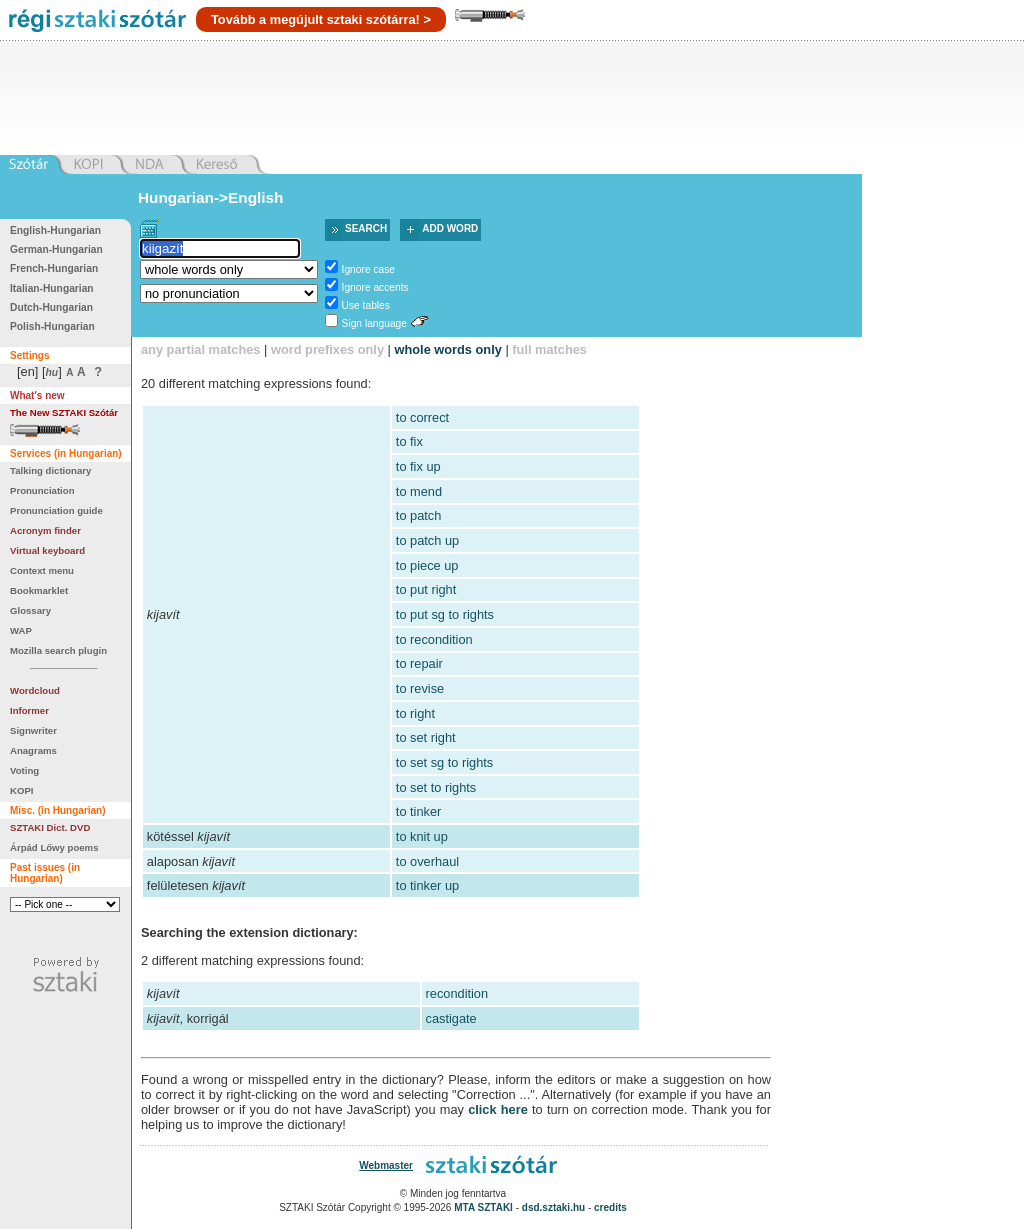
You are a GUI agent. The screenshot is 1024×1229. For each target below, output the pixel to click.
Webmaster (386, 1165)
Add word (450, 228)
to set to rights (436, 787)
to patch (419, 515)
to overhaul (427, 861)
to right (415, 713)
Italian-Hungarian (52, 288)
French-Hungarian (54, 268)
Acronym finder (45, 530)
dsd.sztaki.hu (553, 1207)
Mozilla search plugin (58, 650)
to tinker (419, 811)
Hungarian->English (211, 197)
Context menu (42, 570)
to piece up (427, 565)
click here (498, 1109)
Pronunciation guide (56, 510)
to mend (419, 491)
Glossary (30, 610)
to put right (426, 589)
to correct (422, 417)
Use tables (366, 305)
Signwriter (33, 730)
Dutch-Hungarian (51, 307)
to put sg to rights (445, 614)
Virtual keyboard (47, 550)
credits (610, 1207)
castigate (451, 1018)
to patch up (427, 540)
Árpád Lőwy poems (54, 847)
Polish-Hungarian (52, 326)
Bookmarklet (39, 590)
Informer (29, 710)
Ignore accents (375, 287)
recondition (457, 993)
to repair (419, 663)
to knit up (422, 836)
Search (366, 228)
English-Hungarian (55, 230)
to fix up (418, 466)
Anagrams (33, 750)
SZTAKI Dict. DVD (50, 827)
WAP (21, 630)
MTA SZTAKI (483, 1207)
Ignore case (368, 269)
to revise (420, 688)
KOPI (21, 790)
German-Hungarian (56, 249)
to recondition (434, 639)
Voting (24, 770)
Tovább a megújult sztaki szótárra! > (321, 19)
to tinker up (427, 885)
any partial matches (201, 349)
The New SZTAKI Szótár (64, 412)
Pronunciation (42, 490)
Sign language (374, 323)
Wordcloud (35, 690)
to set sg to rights (444, 762)
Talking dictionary (50, 470)
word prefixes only (327, 349)
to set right (426, 737)
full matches (549, 349)
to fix (409, 441)
